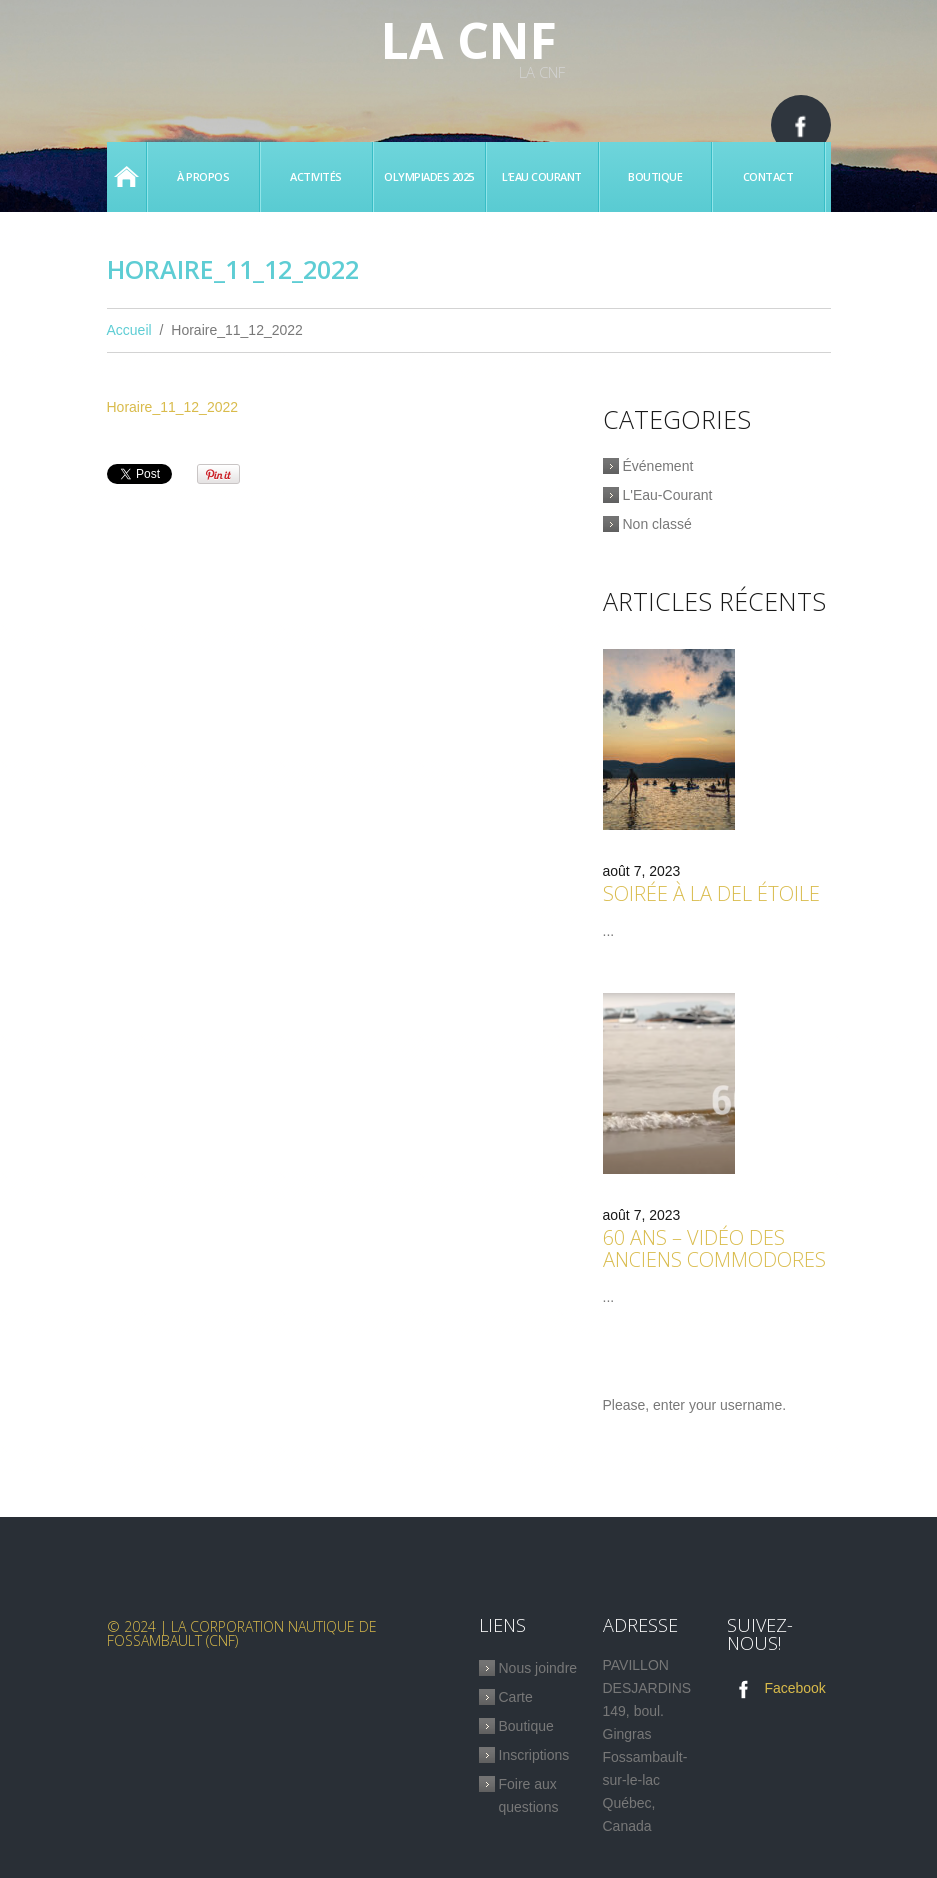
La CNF (469, 40)
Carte (516, 1697)
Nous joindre (538, 1668)
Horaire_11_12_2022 (173, 407)
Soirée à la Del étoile (711, 893)
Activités (316, 176)
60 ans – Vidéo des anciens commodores (714, 1248)
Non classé (657, 524)
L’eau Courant (542, 176)
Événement (658, 466)
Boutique (655, 176)
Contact (768, 176)
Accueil (126, 177)
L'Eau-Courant (668, 495)
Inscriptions (534, 1755)
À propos (203, 176)
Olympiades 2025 (429, 176)
